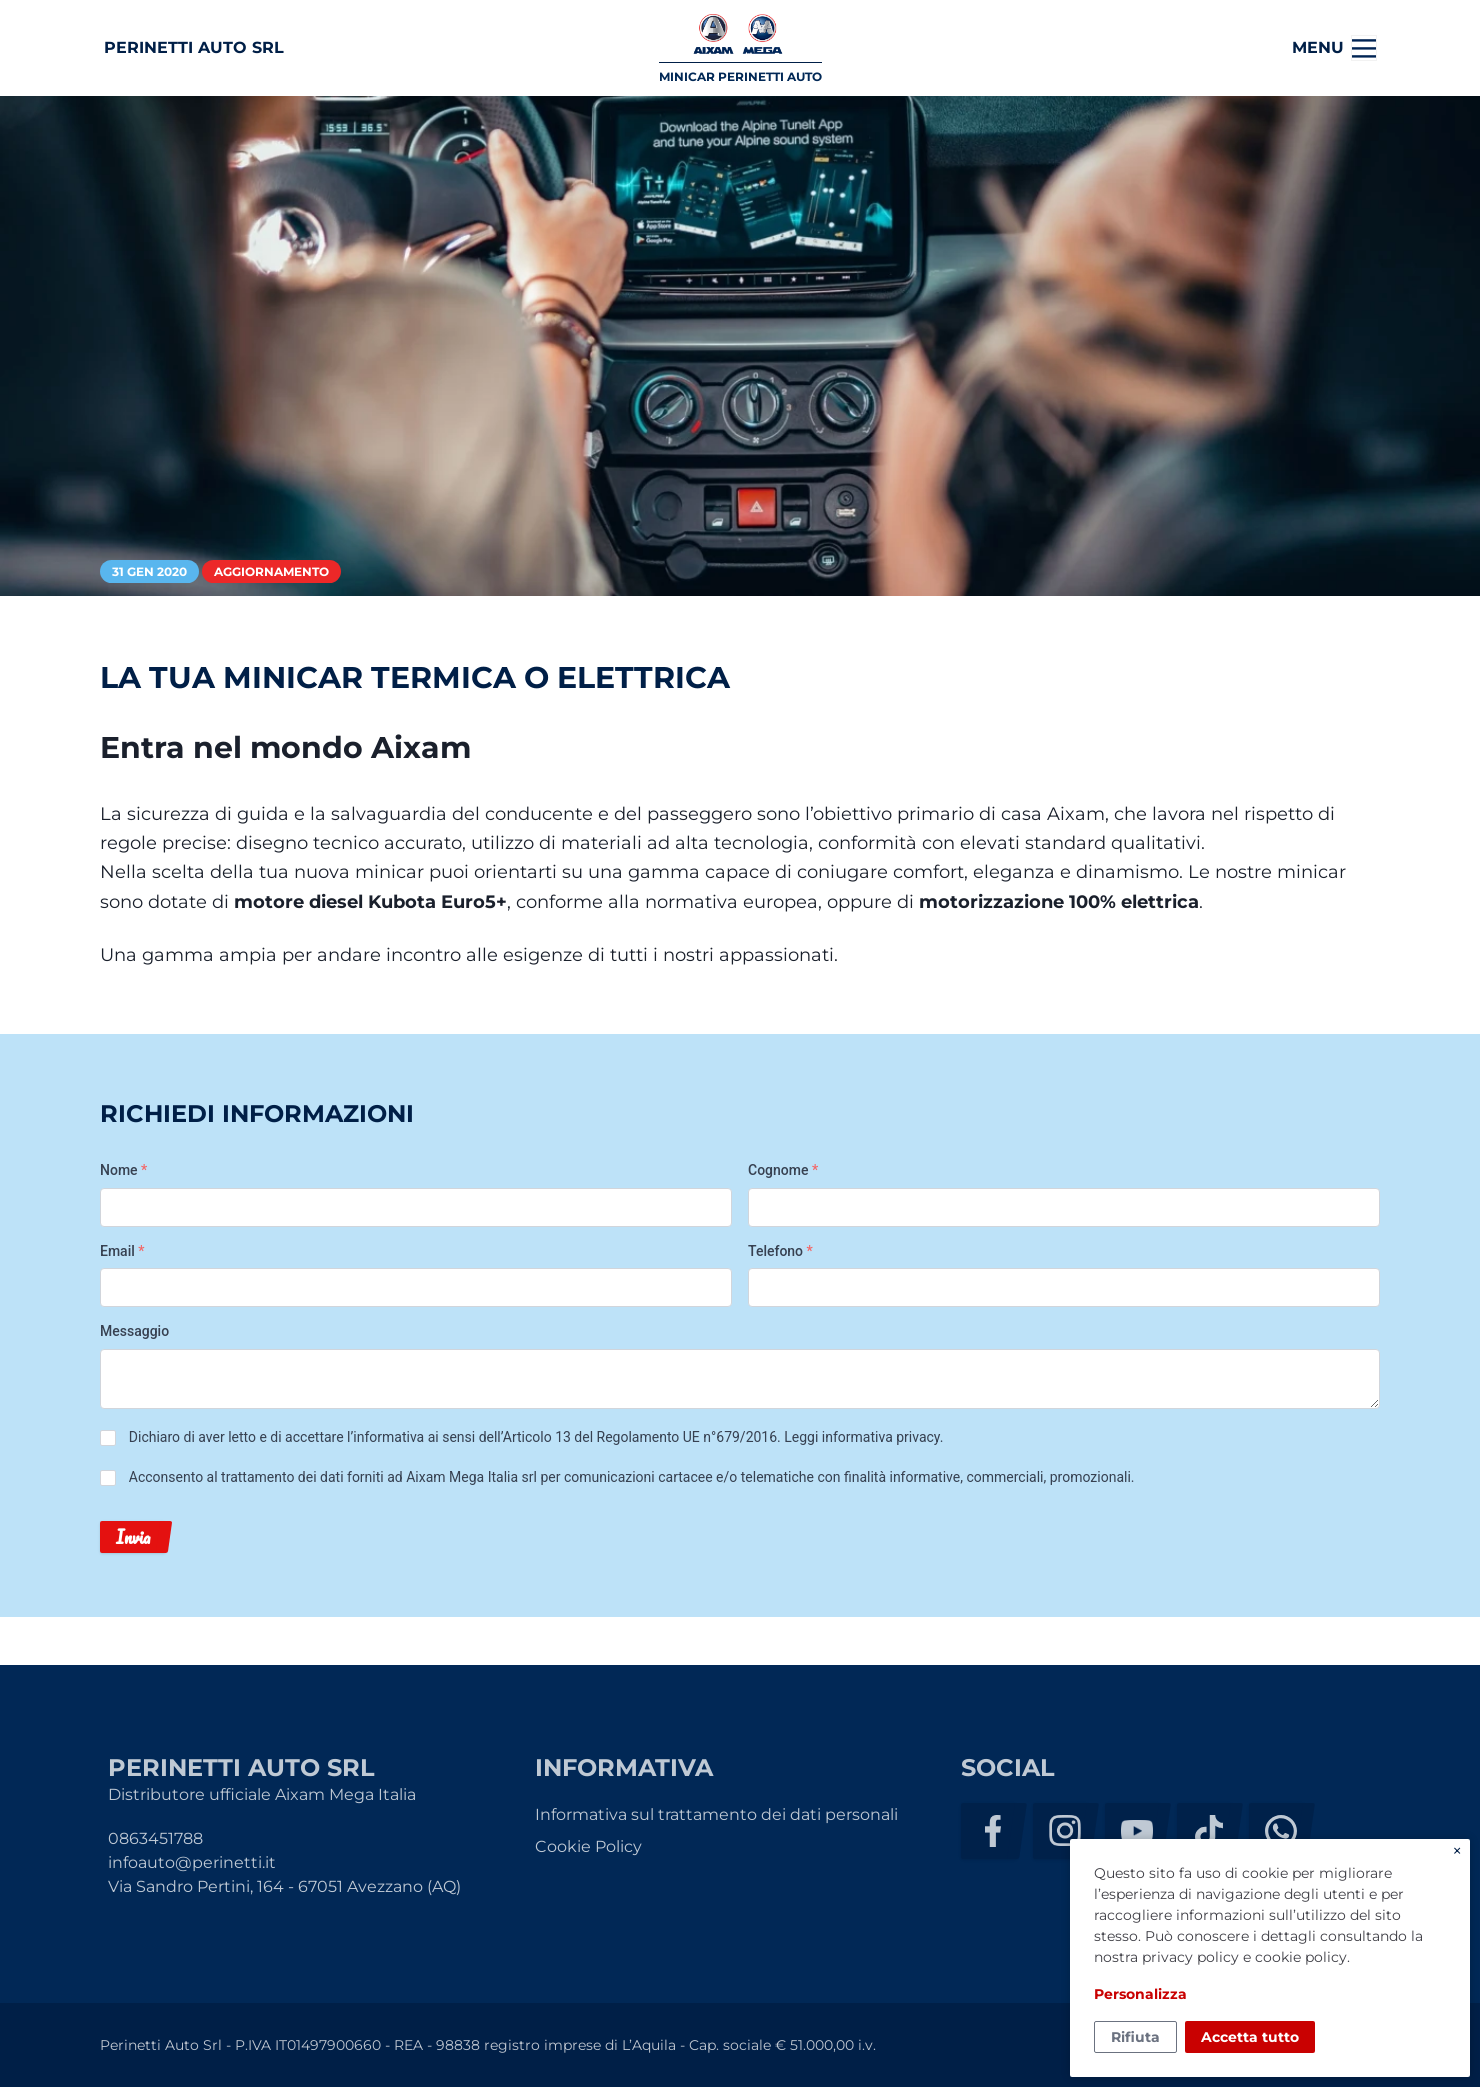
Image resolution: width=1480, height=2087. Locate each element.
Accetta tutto (1250, 2037)
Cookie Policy (588, 1846)
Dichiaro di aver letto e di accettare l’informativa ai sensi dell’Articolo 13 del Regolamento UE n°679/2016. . (536, 1437)
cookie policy (1301, 1957)
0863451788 (155, 1838)
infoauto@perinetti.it (192, 1862)
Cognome (783, 1170)
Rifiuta (1135, 2037)
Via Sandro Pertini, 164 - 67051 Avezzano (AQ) (284, 1886)
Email (122, 1251)
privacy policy (1190, 1957)
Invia (133, 1537)
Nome (123, 1170)
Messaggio (134, 1331)
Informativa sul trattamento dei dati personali (716, 1814)
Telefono (780, 1251)
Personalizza (1140, 1994)
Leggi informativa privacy (861, 1437)
